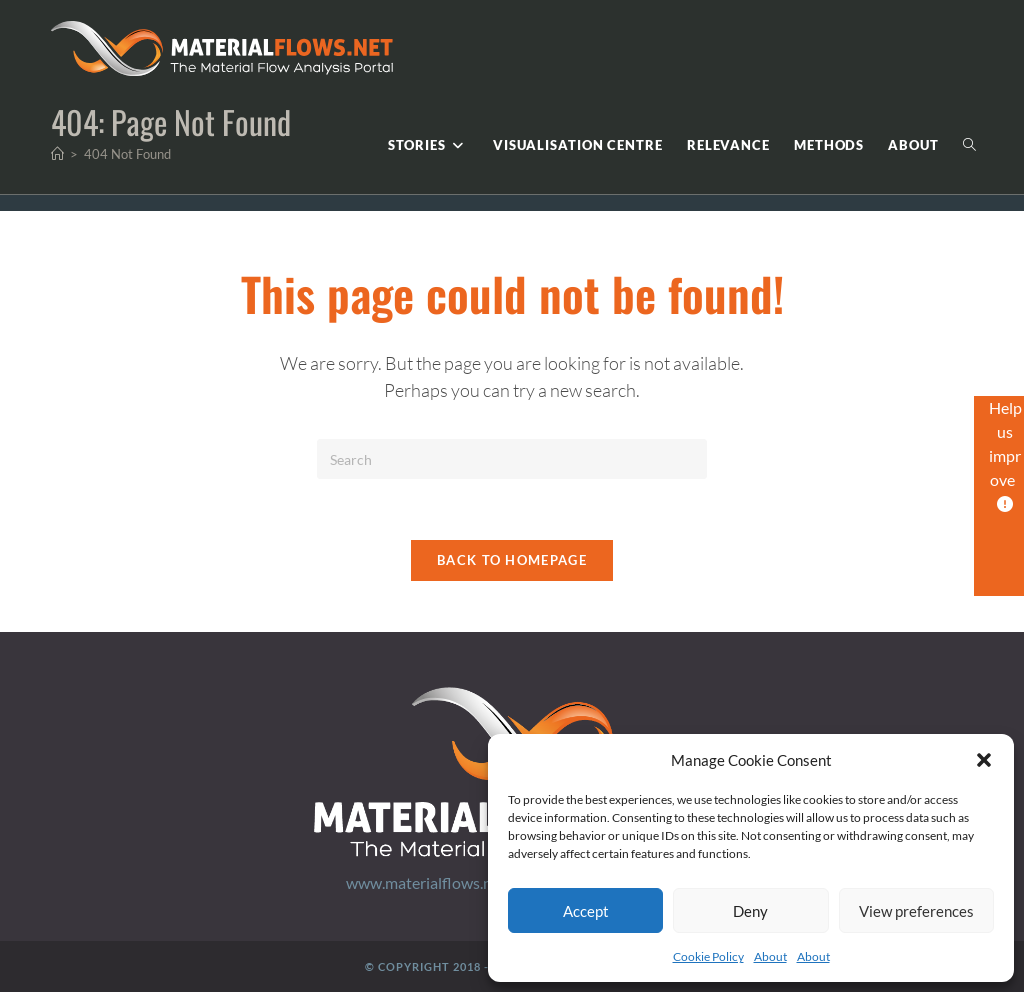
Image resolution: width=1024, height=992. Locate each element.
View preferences (916, 911)
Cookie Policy (708, 956)
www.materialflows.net (426, 882)
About (770, 956)
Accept (586, 911)
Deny (750, 911)
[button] (984, 760)
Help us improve (1005, 455)
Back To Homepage (512, 560)
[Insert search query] (512, 459)
